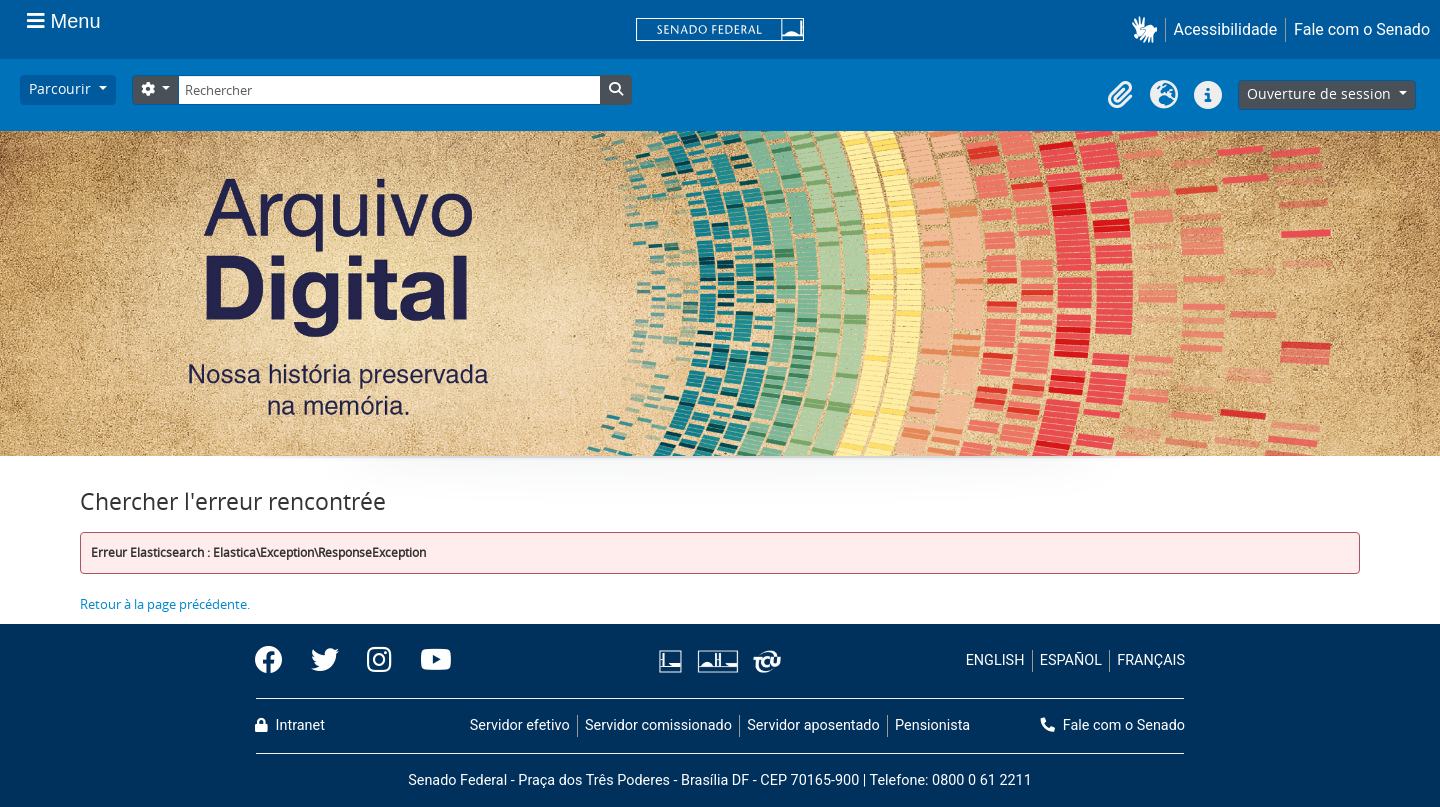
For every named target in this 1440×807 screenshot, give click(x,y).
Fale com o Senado (1362, 29)
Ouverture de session (1321, 93)
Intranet (290, 725)
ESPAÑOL (1071, 660)
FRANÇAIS (1151, 660)
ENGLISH (995, 660)
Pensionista (932, 725)
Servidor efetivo (520, 725)
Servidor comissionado (658, 725)
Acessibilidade (1226, 29)
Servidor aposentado (813, 725)
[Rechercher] (389, 90)
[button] (1148, 29)
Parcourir (62, 88)
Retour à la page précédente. (165, 604)
